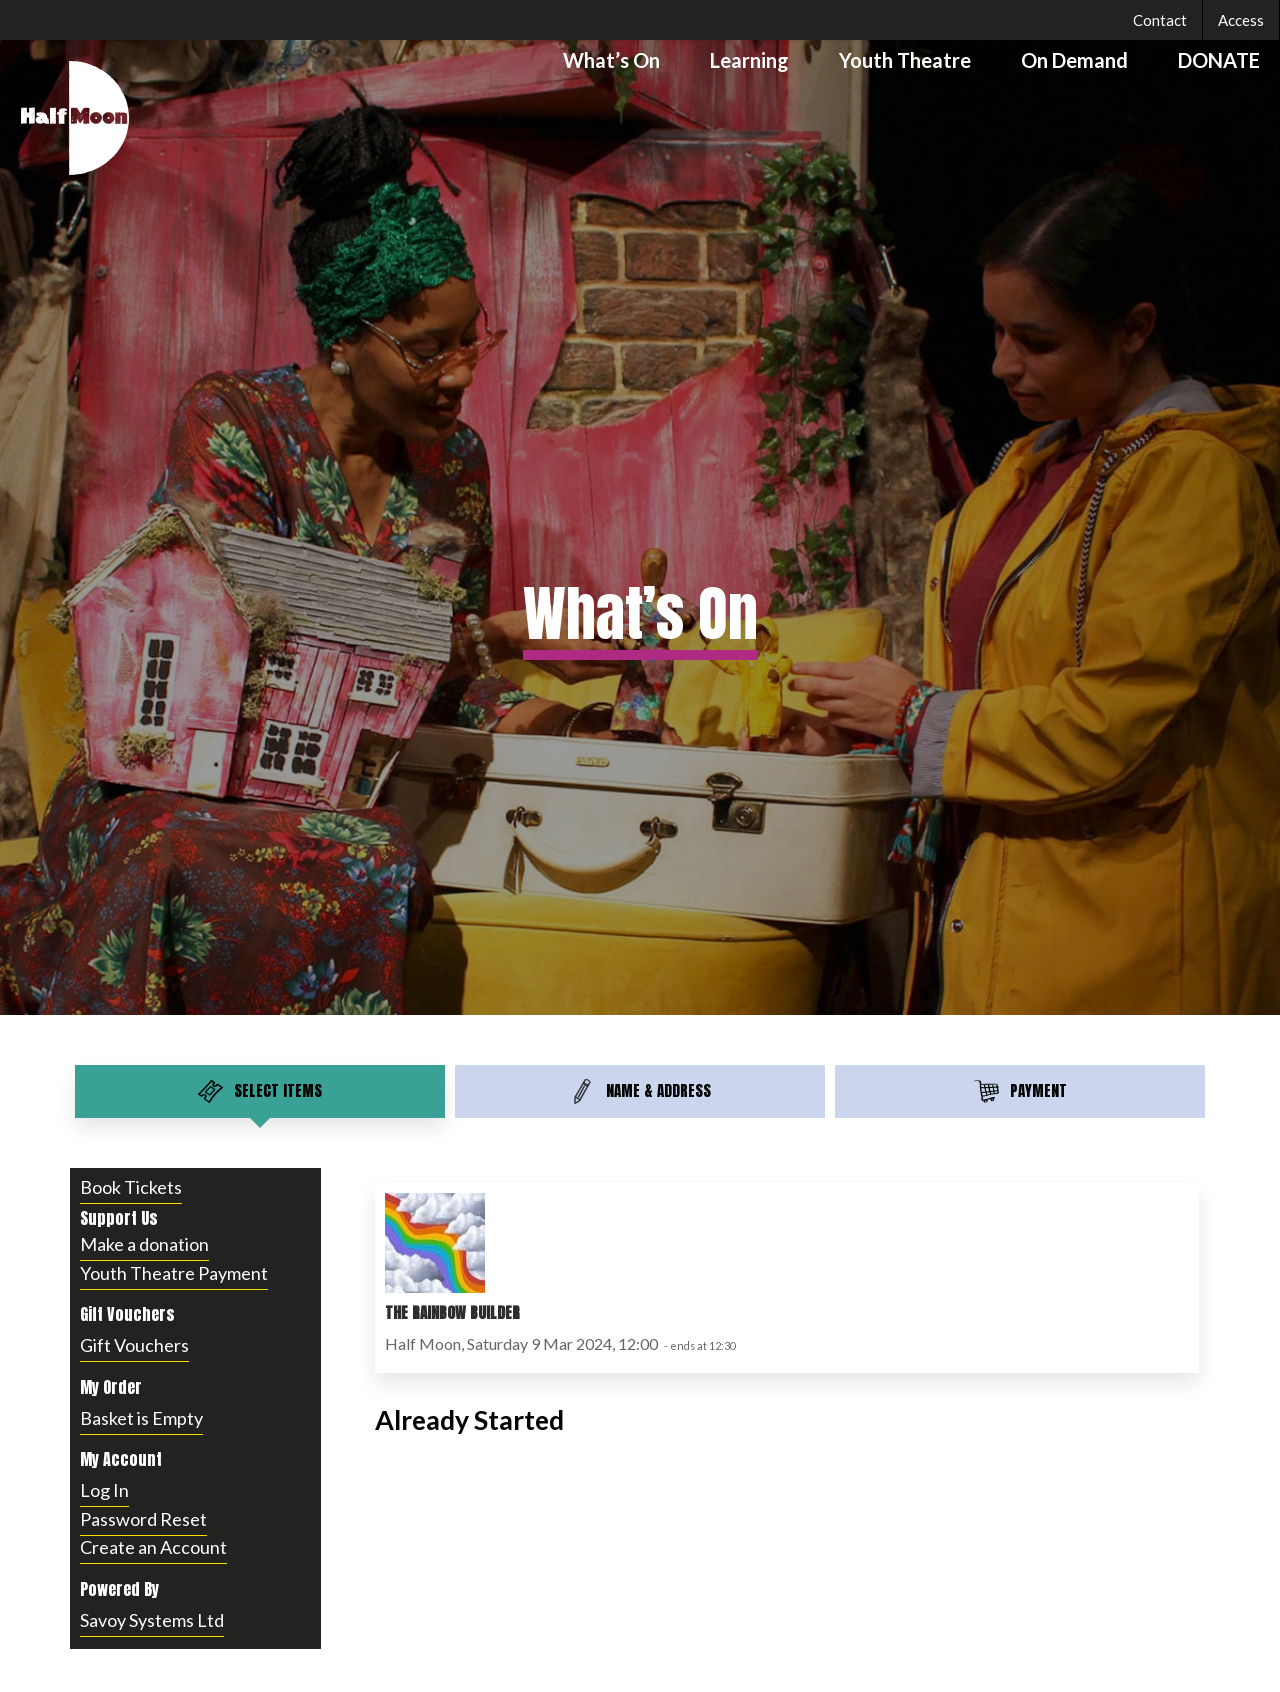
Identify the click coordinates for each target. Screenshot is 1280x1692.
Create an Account (153, 1547)
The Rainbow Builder (452, 1312)
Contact (1160, 20)
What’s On (611, 60)
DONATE (1219, 60)
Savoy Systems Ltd (152, 1620)
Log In (104, 1490)
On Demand (1074, 60)
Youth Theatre (905, 60)
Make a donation (144, 1244)
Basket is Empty (141, 1418)
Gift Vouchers (134, 1345)
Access (1241, 20)
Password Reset (143, 1519)
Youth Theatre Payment (174, 1273)
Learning (749, 60)
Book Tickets (131, 1187)
